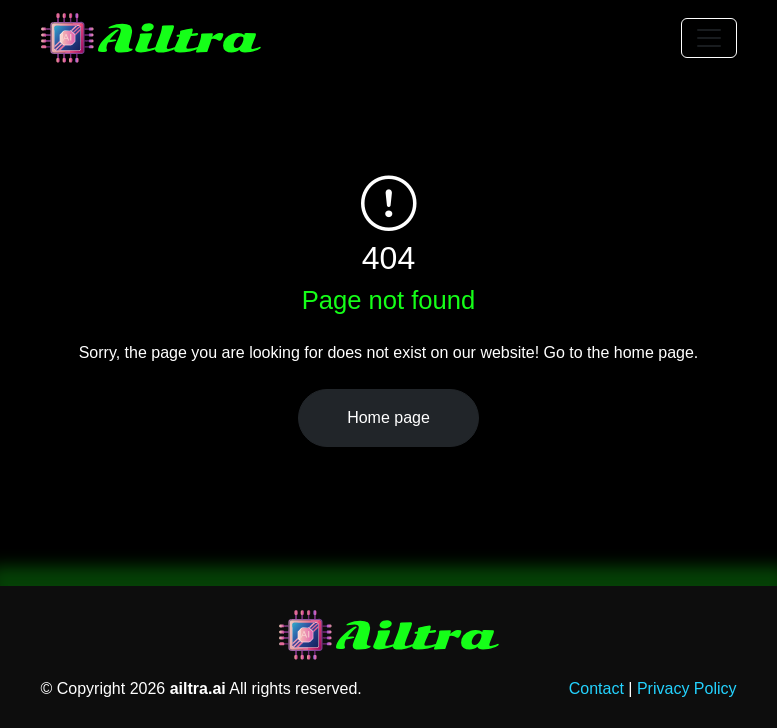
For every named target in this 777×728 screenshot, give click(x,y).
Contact (596, 688)
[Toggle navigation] (709, 38)
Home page (388, 417)
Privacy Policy (687, 688)
